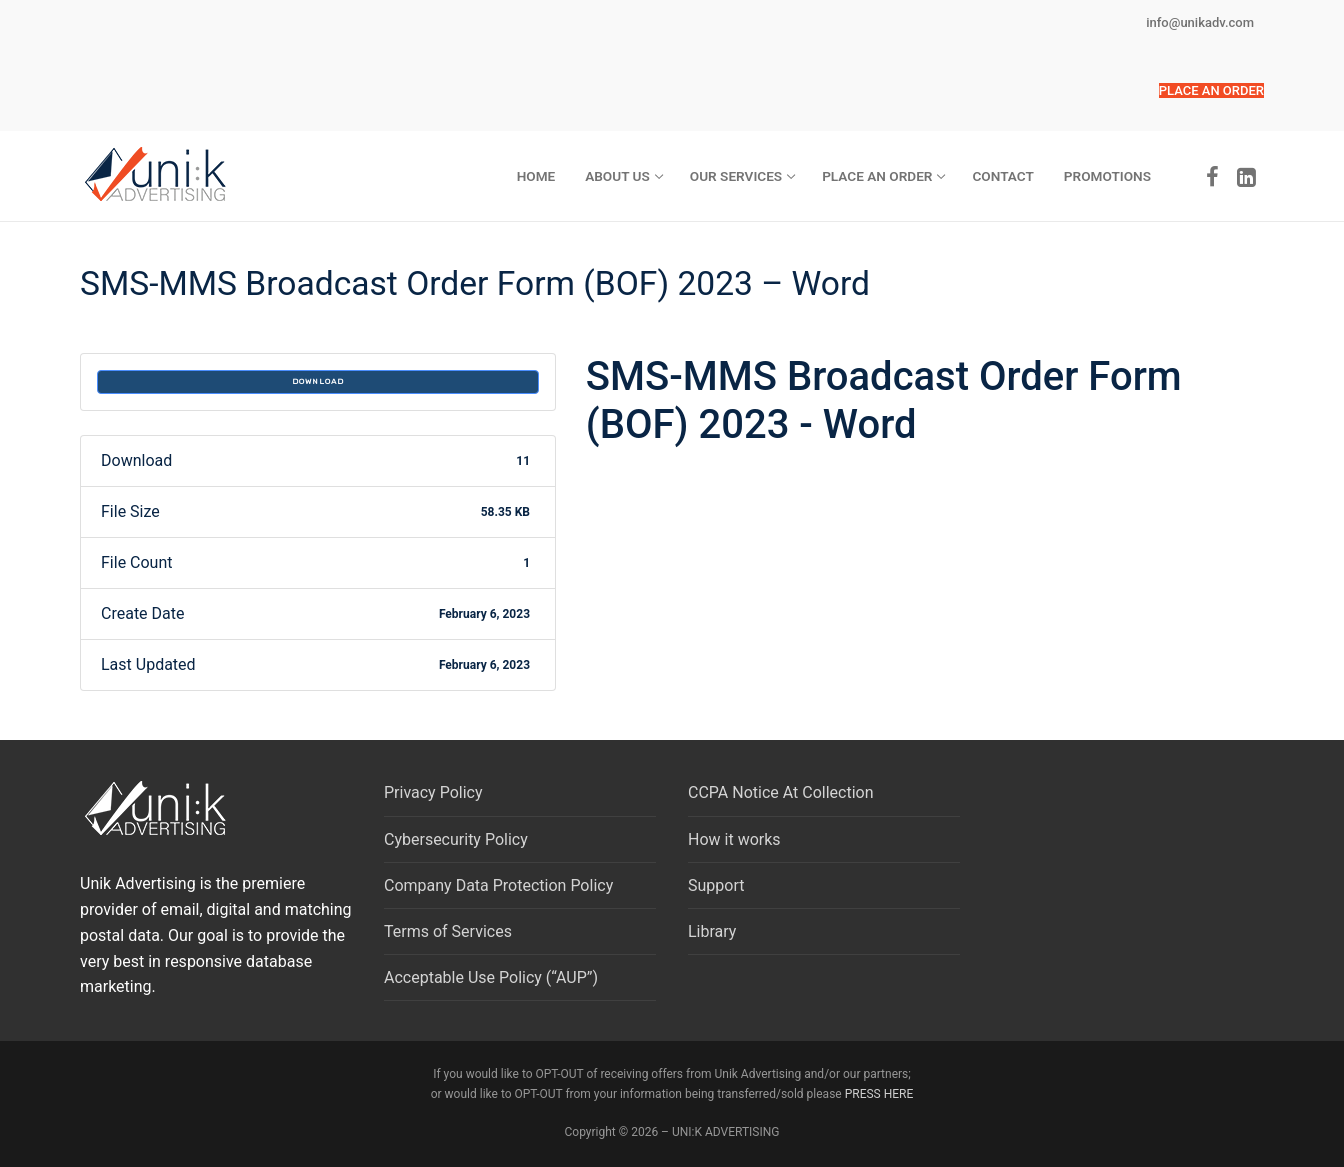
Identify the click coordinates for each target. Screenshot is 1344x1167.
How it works (734, 839)
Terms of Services (448, 931)
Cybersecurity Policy (456, 839)
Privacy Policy (433, 792)
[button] (1211, 90)
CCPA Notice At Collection (781, 792)
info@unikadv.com (1200, 22)
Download (318, 381)
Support (716, 885)
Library (712, 931)
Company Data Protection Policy (498, 885)
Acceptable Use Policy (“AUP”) (491, 977)
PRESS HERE (879, 1094)
